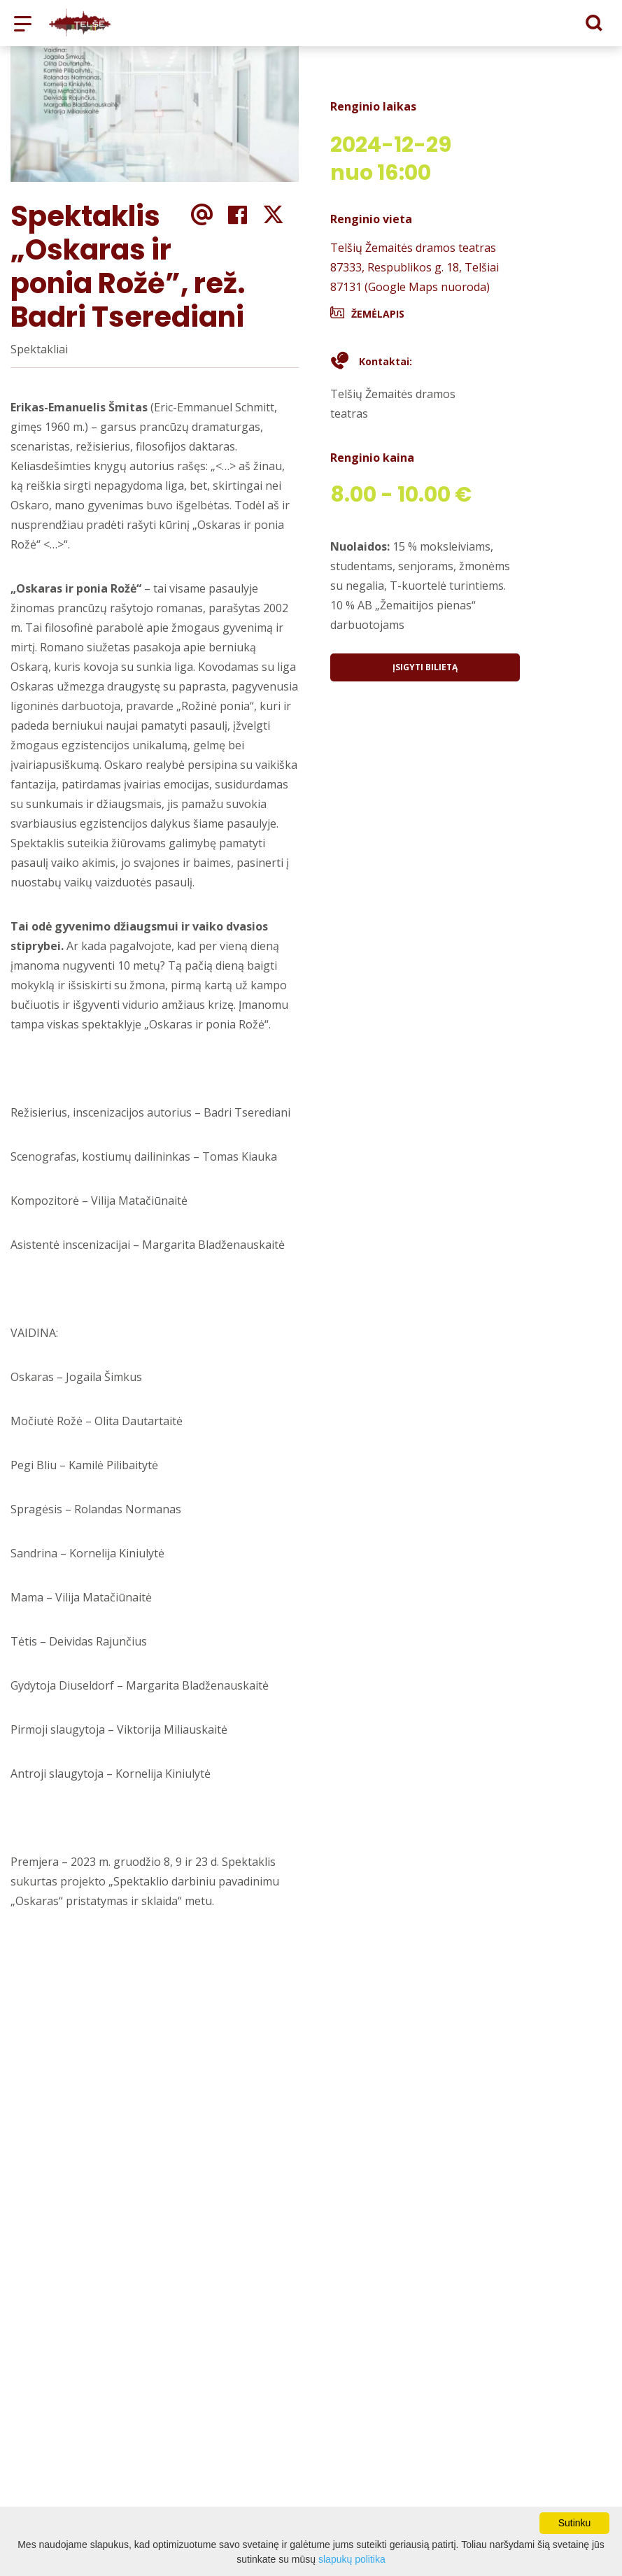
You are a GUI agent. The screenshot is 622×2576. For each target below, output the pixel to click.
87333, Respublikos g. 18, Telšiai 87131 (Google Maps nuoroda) (414, 277)
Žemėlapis (377, 313)
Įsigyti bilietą (425, 667)
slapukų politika (352, 2559)
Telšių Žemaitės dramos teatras (413, 247)
